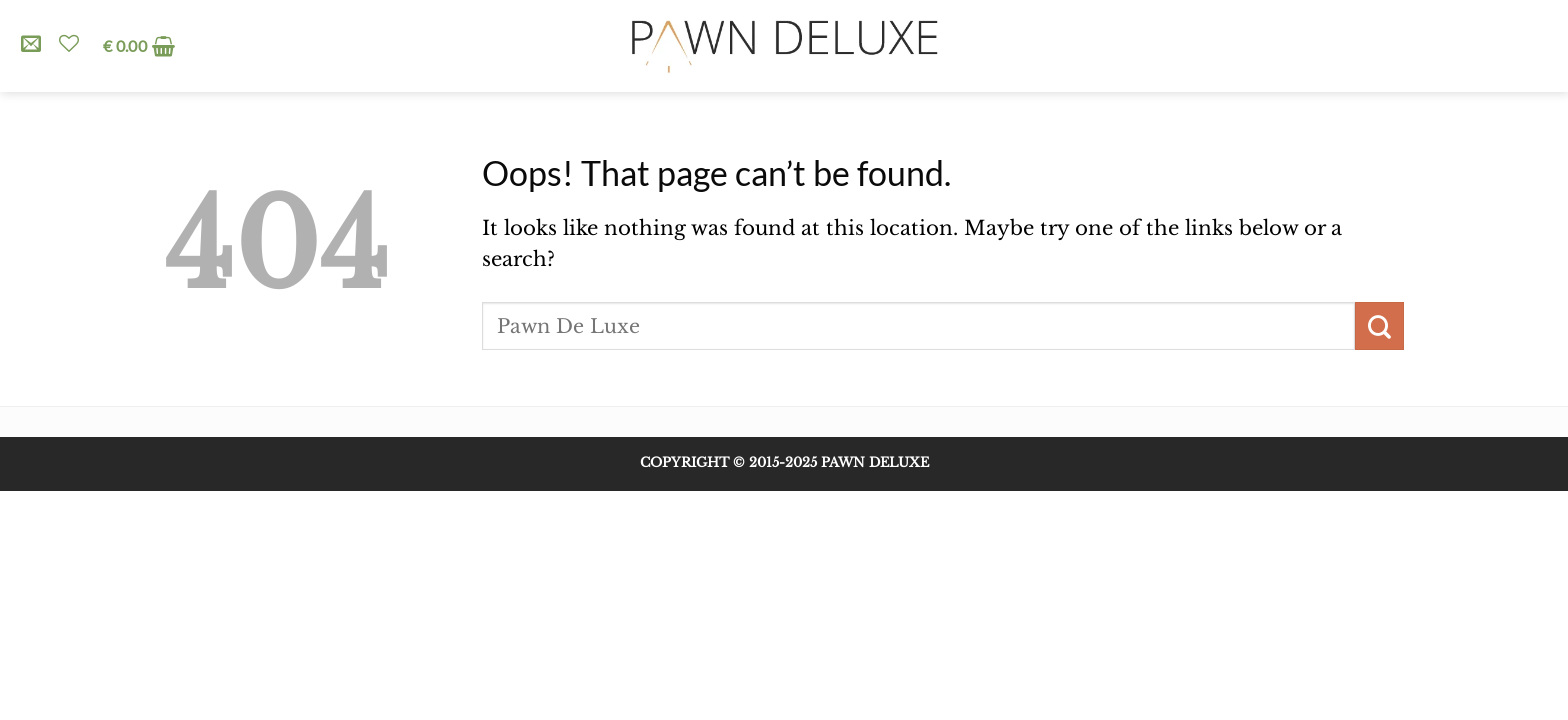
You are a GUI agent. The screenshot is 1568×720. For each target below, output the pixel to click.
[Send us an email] (31, 45)
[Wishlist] (69, 43)
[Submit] (1379, 326)
